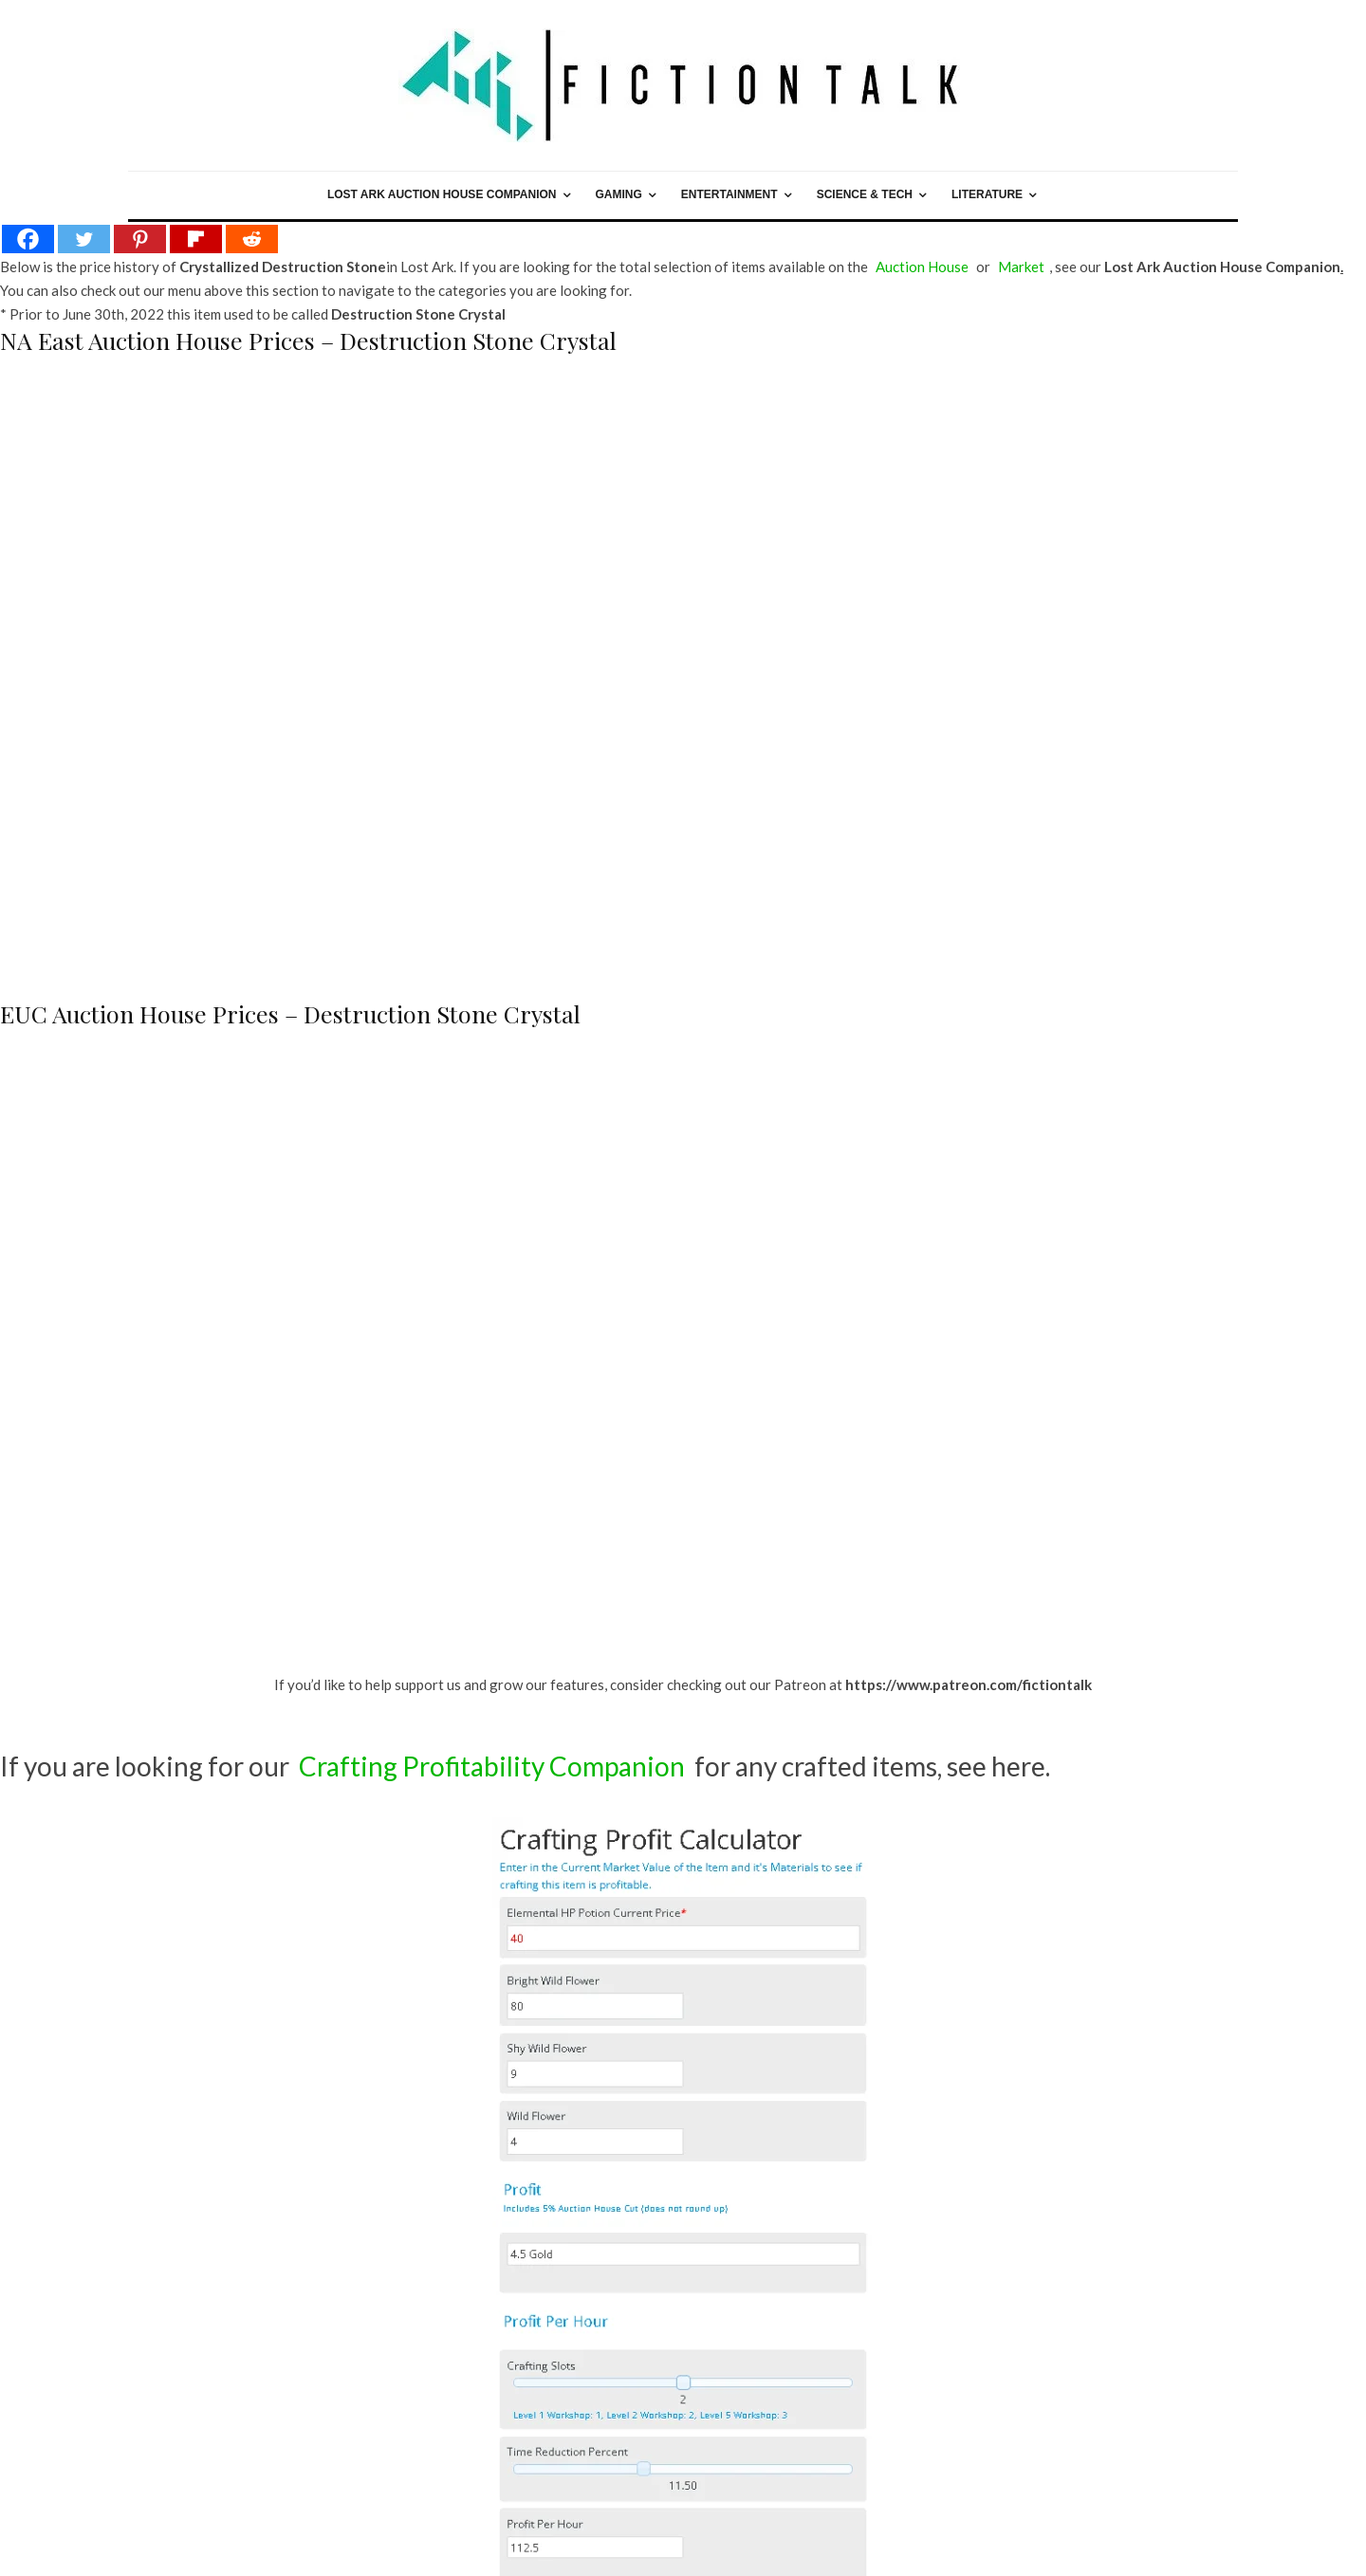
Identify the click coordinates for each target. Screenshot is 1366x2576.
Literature (987, 194)
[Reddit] (252, 239)
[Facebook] (28, 239)
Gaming (619, 194)
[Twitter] (84, 239)
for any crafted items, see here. (672, 1766)
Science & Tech (865, 194)
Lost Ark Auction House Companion (442, 194)
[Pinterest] (140, 239)
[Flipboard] (196, 239)
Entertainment (729, 194)
